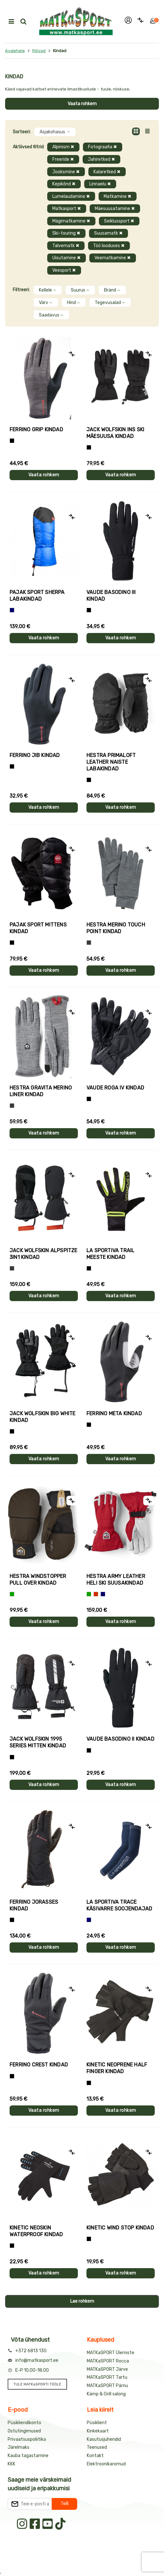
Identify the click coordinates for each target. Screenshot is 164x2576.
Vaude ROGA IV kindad (115, 1088)
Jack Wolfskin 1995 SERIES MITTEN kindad (38, 1742)
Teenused (97, 2447)
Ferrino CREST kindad (39, 2065)
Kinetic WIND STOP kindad (120, 2228)
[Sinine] (12, 610)
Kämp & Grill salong (106, 2394)
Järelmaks (18, 2447)
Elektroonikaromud (106, 2464)
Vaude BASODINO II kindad (120, 1739)
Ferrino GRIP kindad (36, 429)
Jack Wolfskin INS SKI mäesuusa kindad (115, 432)
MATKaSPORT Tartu (107, 2377)
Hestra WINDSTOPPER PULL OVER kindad (38, 1579)
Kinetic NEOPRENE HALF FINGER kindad (116, 2068)
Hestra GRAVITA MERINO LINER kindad (41, 1091)
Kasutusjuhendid (104, 2439)
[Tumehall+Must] (12, 440)
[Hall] (88, 942)
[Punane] (95, 1594)
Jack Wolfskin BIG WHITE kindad (43, 1416)
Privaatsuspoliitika (27, 2439)
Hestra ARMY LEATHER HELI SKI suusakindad (115, 1579)
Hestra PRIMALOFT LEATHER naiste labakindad (111, 762)
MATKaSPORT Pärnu (107, 2385)
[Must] (88, 447)
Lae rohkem (82, 2301)
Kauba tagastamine (28, 2455)
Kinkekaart (98, 2431)
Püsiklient (97, 2422)
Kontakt (95, 2455)
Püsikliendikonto (24, 2422)
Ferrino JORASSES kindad (34, 1905)
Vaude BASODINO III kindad (111, 595)
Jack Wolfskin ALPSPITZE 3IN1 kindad (44, 1253)
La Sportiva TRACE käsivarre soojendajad (119, 1905)
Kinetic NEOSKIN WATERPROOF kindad (36, 2231)
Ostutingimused (24, 2431)
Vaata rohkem (82, 103)
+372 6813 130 (31, 2351)
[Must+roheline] (88, 1268)
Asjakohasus (55, 132)
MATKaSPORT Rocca (108, 2361)
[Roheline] (12, 1594)
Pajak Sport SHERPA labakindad (37, 595)
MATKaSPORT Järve (107, 2369)
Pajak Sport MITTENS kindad (38, 928)
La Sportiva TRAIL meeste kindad (110, 1253)
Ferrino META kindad (114, 1413)
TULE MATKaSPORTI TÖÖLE (37, 2384)
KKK (11, 2464)
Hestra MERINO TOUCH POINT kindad (115, 928)
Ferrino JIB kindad (35, 755)
